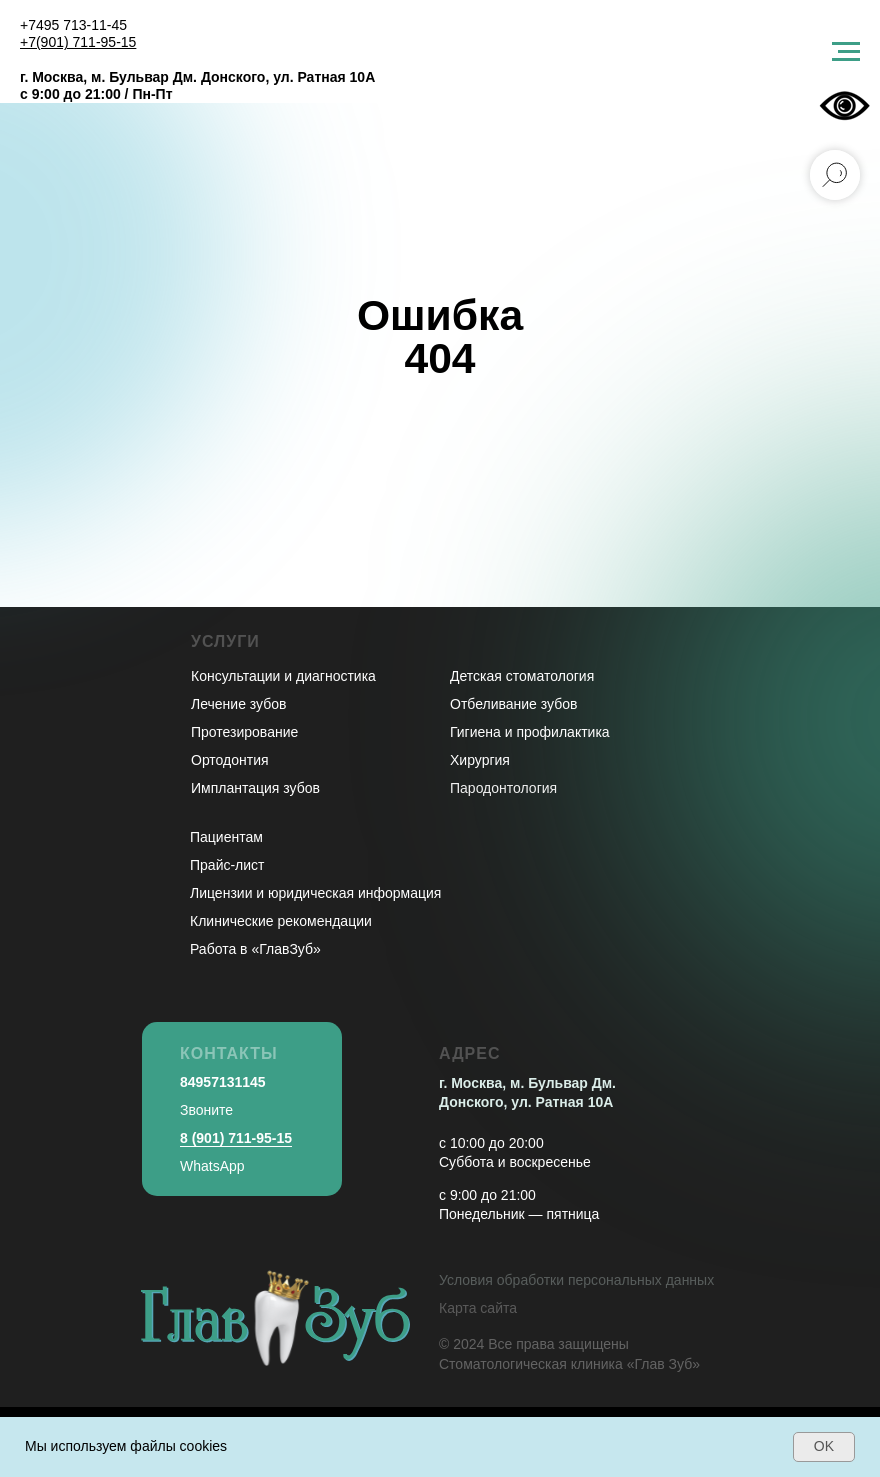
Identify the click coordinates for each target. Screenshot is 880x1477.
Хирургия (480, 760)
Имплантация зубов (255, 788)
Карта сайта (478, 1308)
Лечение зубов (238, 704)
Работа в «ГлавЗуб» (255, 949)
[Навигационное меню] (846, 52)
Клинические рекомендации (281, 921)
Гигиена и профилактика (530, 732)
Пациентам (226, 837)
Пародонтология (503, 788)
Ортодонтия (230, 760)
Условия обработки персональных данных (576, 1280)
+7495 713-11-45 (73, 25)
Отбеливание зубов (513, 704)
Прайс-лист (227, 865)
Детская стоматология (522, 676)
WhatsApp (212, 1166)
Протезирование (244, 732)
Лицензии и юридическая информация (315, 893)
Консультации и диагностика (283, 676)
